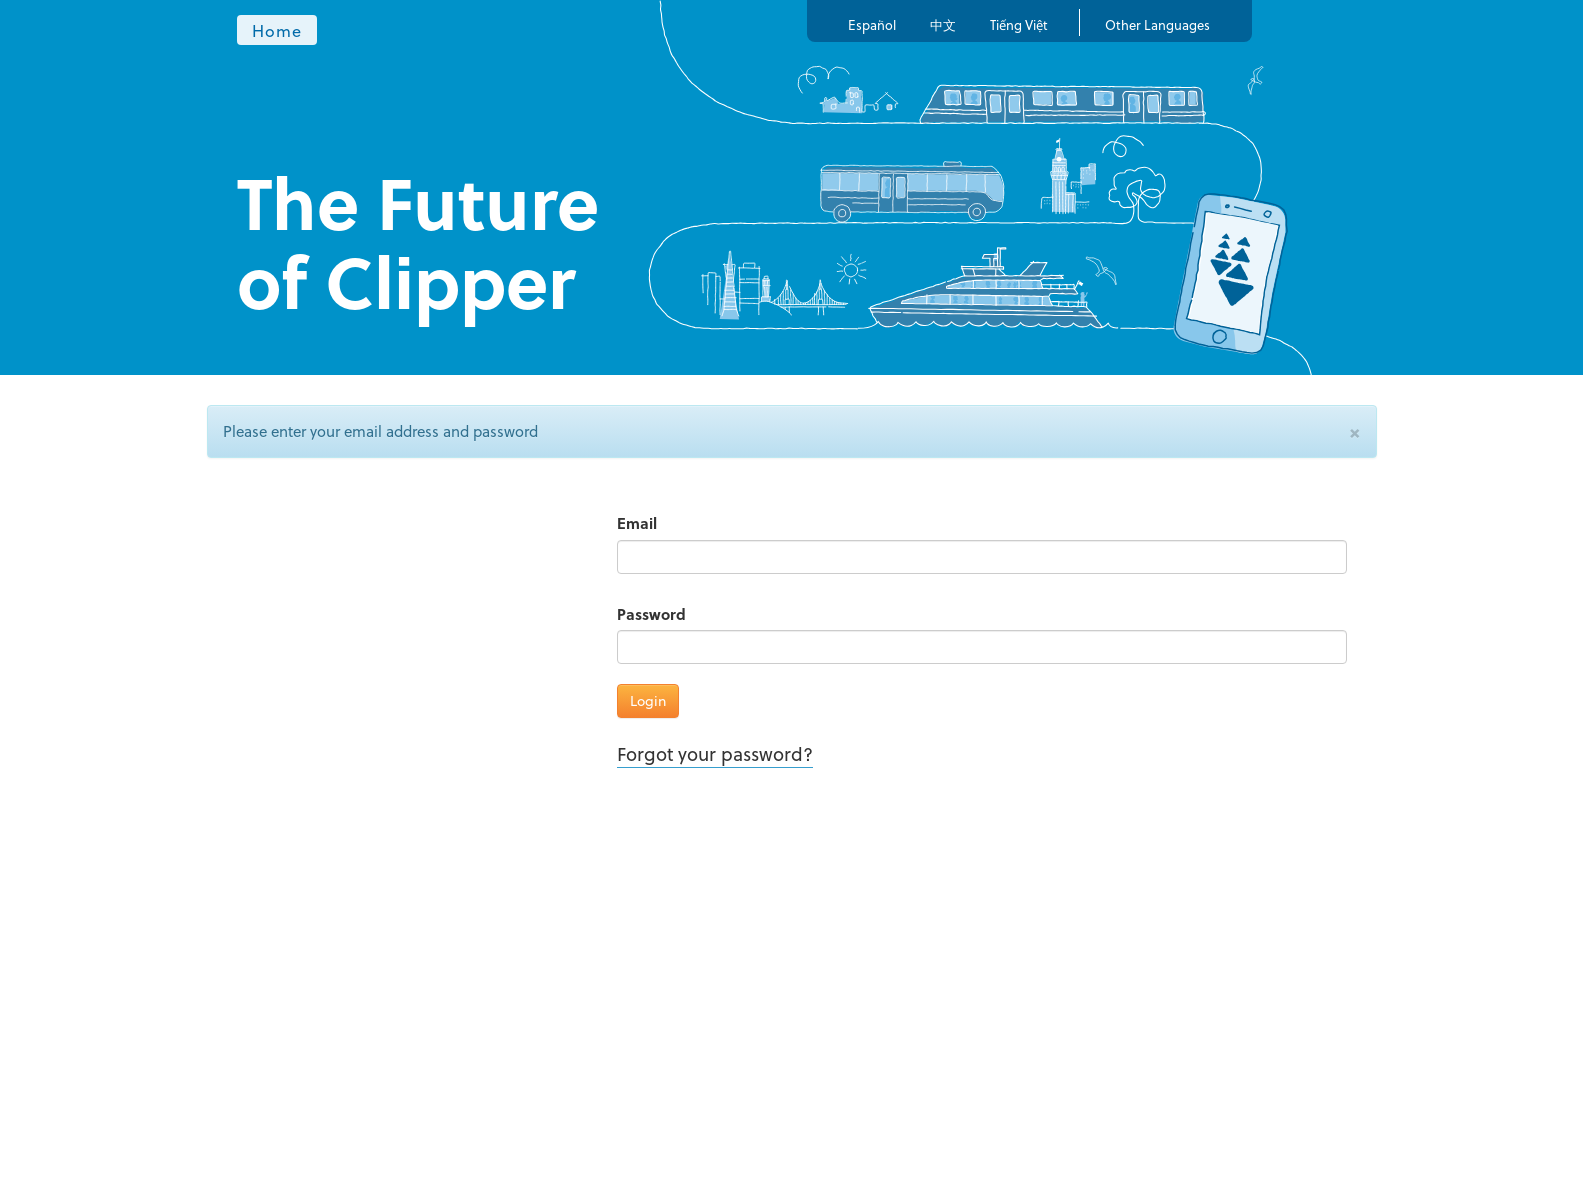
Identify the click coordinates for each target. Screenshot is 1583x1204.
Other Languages (1157, 24)
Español (872, 24)
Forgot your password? (715, 753)
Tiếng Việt (1019, 24)
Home (277, 30)
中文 (943, 24)
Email (637, 523)
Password (651, 614)
